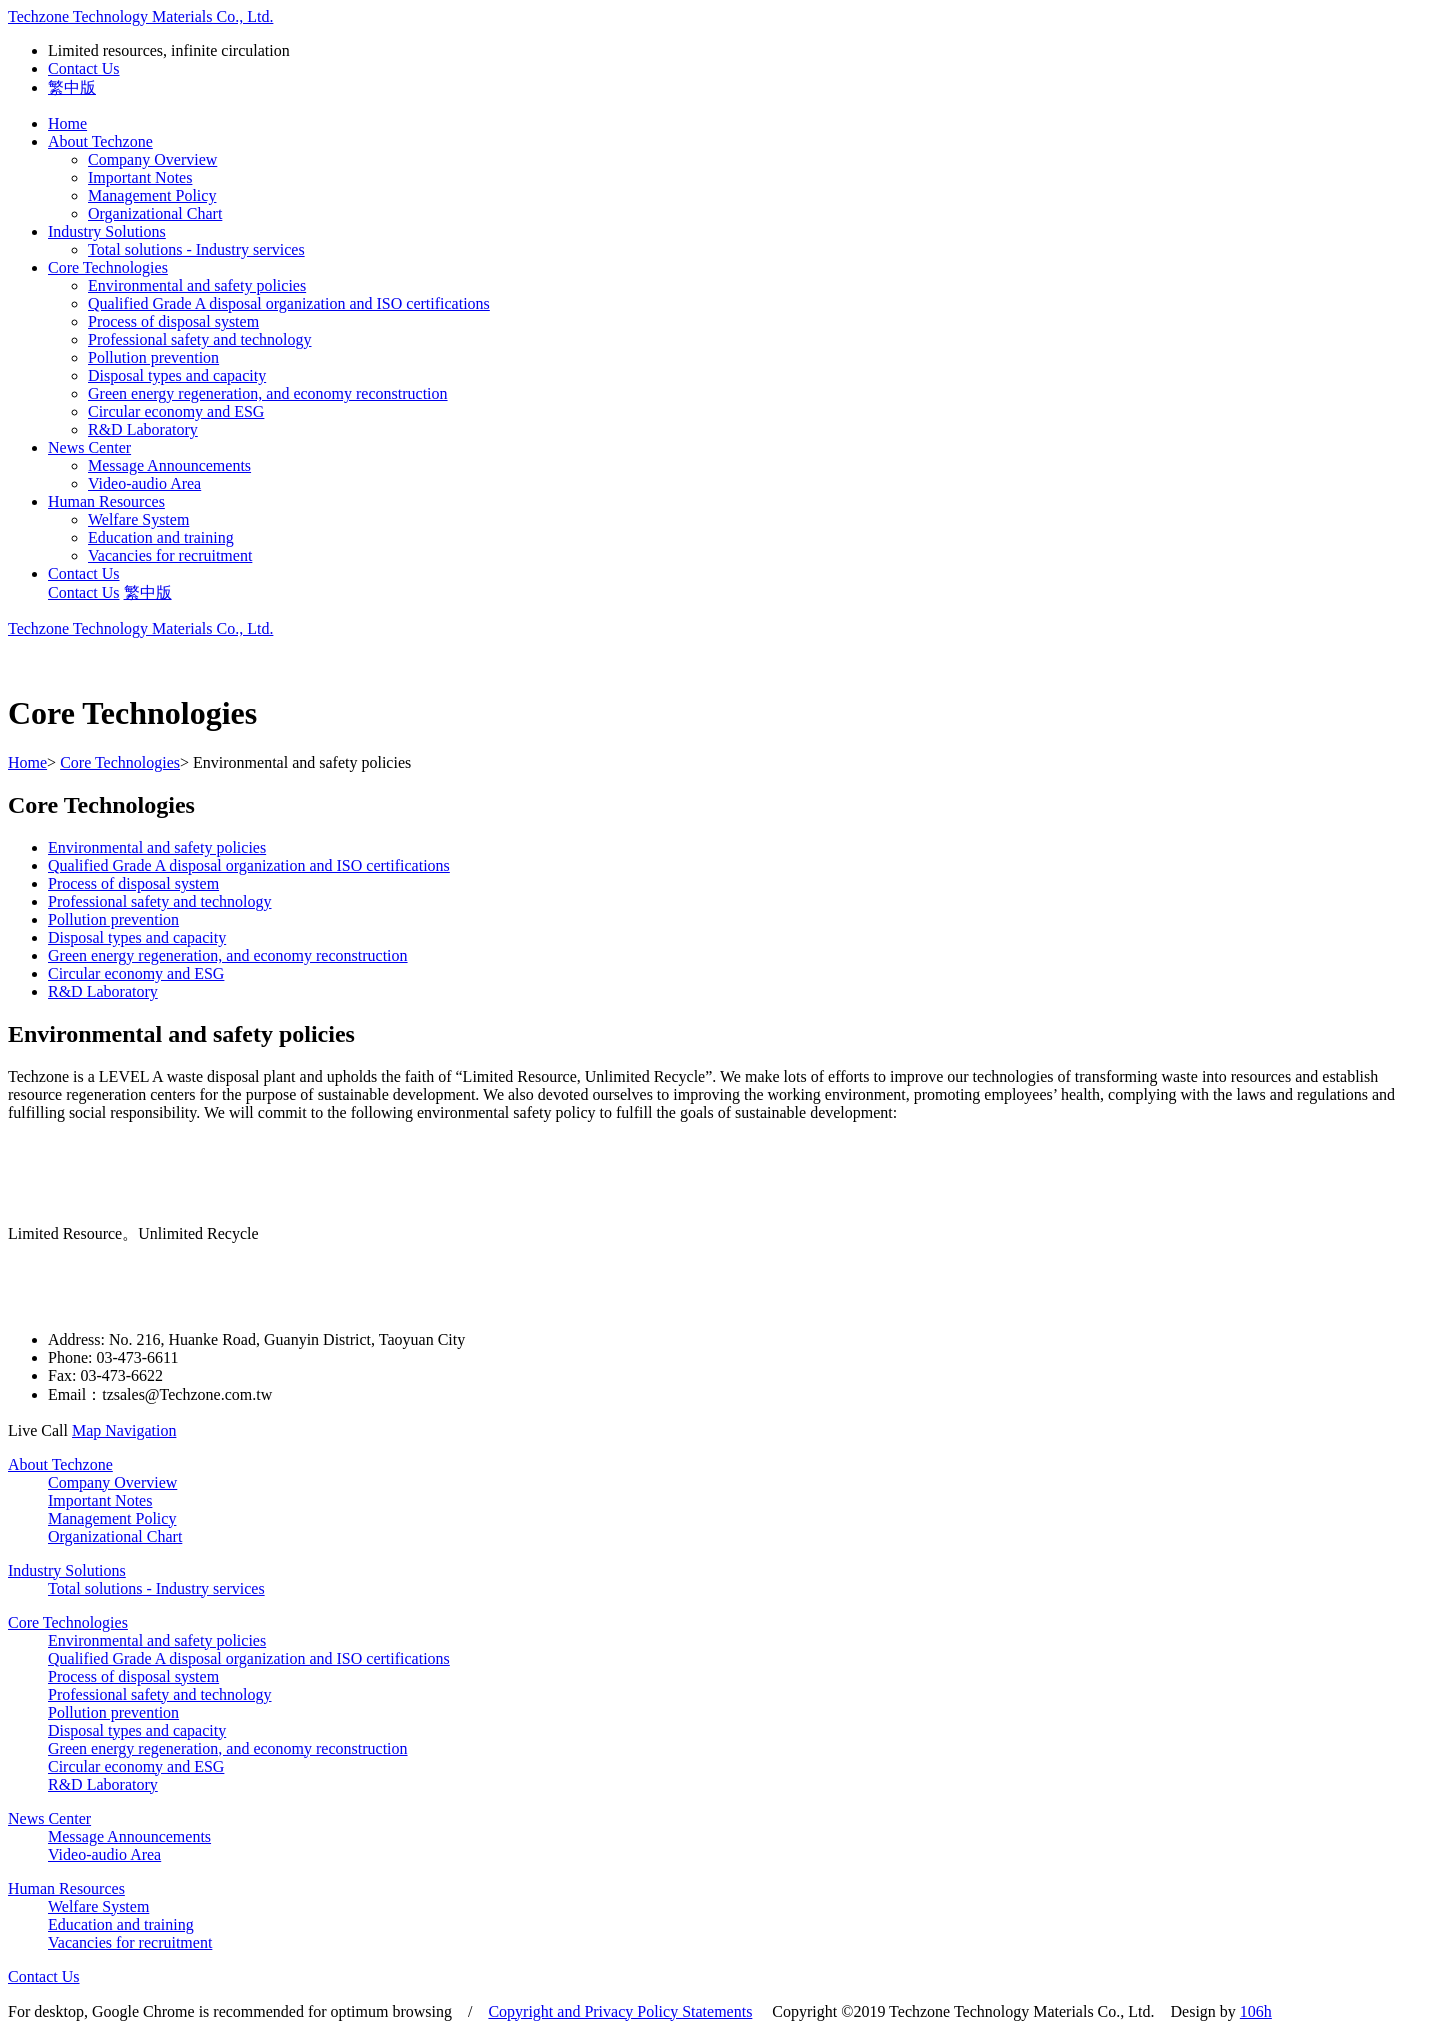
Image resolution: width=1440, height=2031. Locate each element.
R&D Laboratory (143, 429)
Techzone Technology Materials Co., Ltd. (140, 16)
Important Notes (140, 177)
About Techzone (100, 141)
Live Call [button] (40, 1430)
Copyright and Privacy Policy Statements (620, 2011)
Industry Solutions (107, 231)
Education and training (161, 537)
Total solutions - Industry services (196, 249)
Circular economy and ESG (176, 411)
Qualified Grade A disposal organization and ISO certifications (289, 303)
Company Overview (152, 159)
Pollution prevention (153, 357)
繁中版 (72, 87)
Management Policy (152, 195)
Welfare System (138, 519)
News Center (89, 447)
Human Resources (106, 501)
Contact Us (84, 68)
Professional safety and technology (200, 339)
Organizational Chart (155, 213)
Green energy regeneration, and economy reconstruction (268, 393)
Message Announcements (169, 465)
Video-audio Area (144, 483)
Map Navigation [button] (124, 1430)
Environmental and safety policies (197, 285)
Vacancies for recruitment (170, 555)
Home (67, 123)
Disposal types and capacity (177, 375)
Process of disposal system (173, 321)
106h (1256, 2011)
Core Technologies (108, 267)
